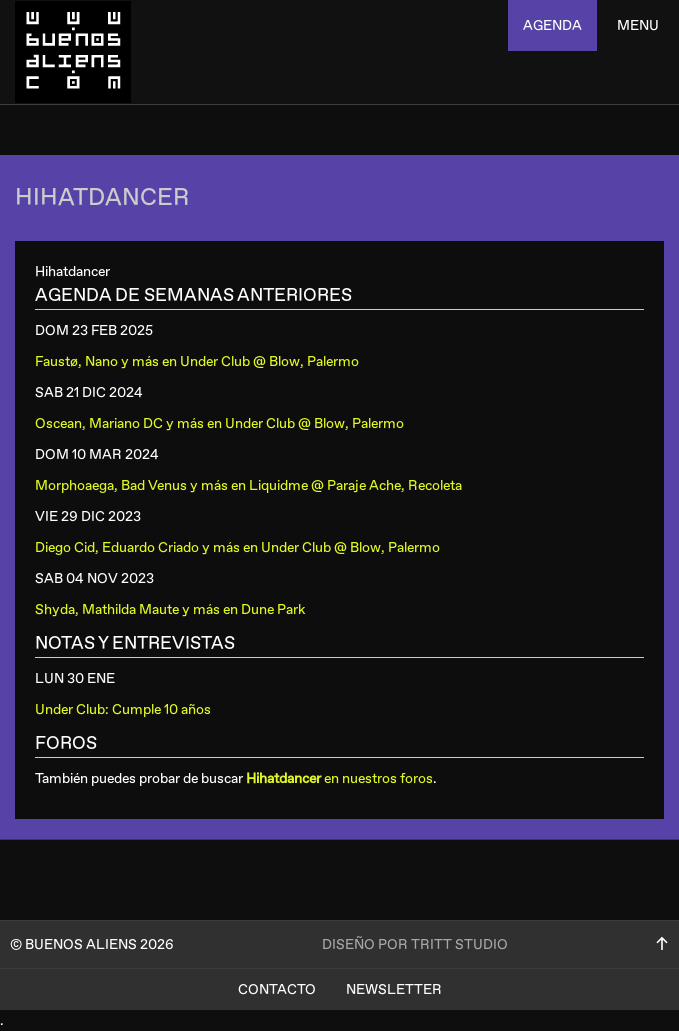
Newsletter (394, 989)
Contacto (277, 989)
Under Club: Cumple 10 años (123, 709)
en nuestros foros (339, 778)
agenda (552, 25)
